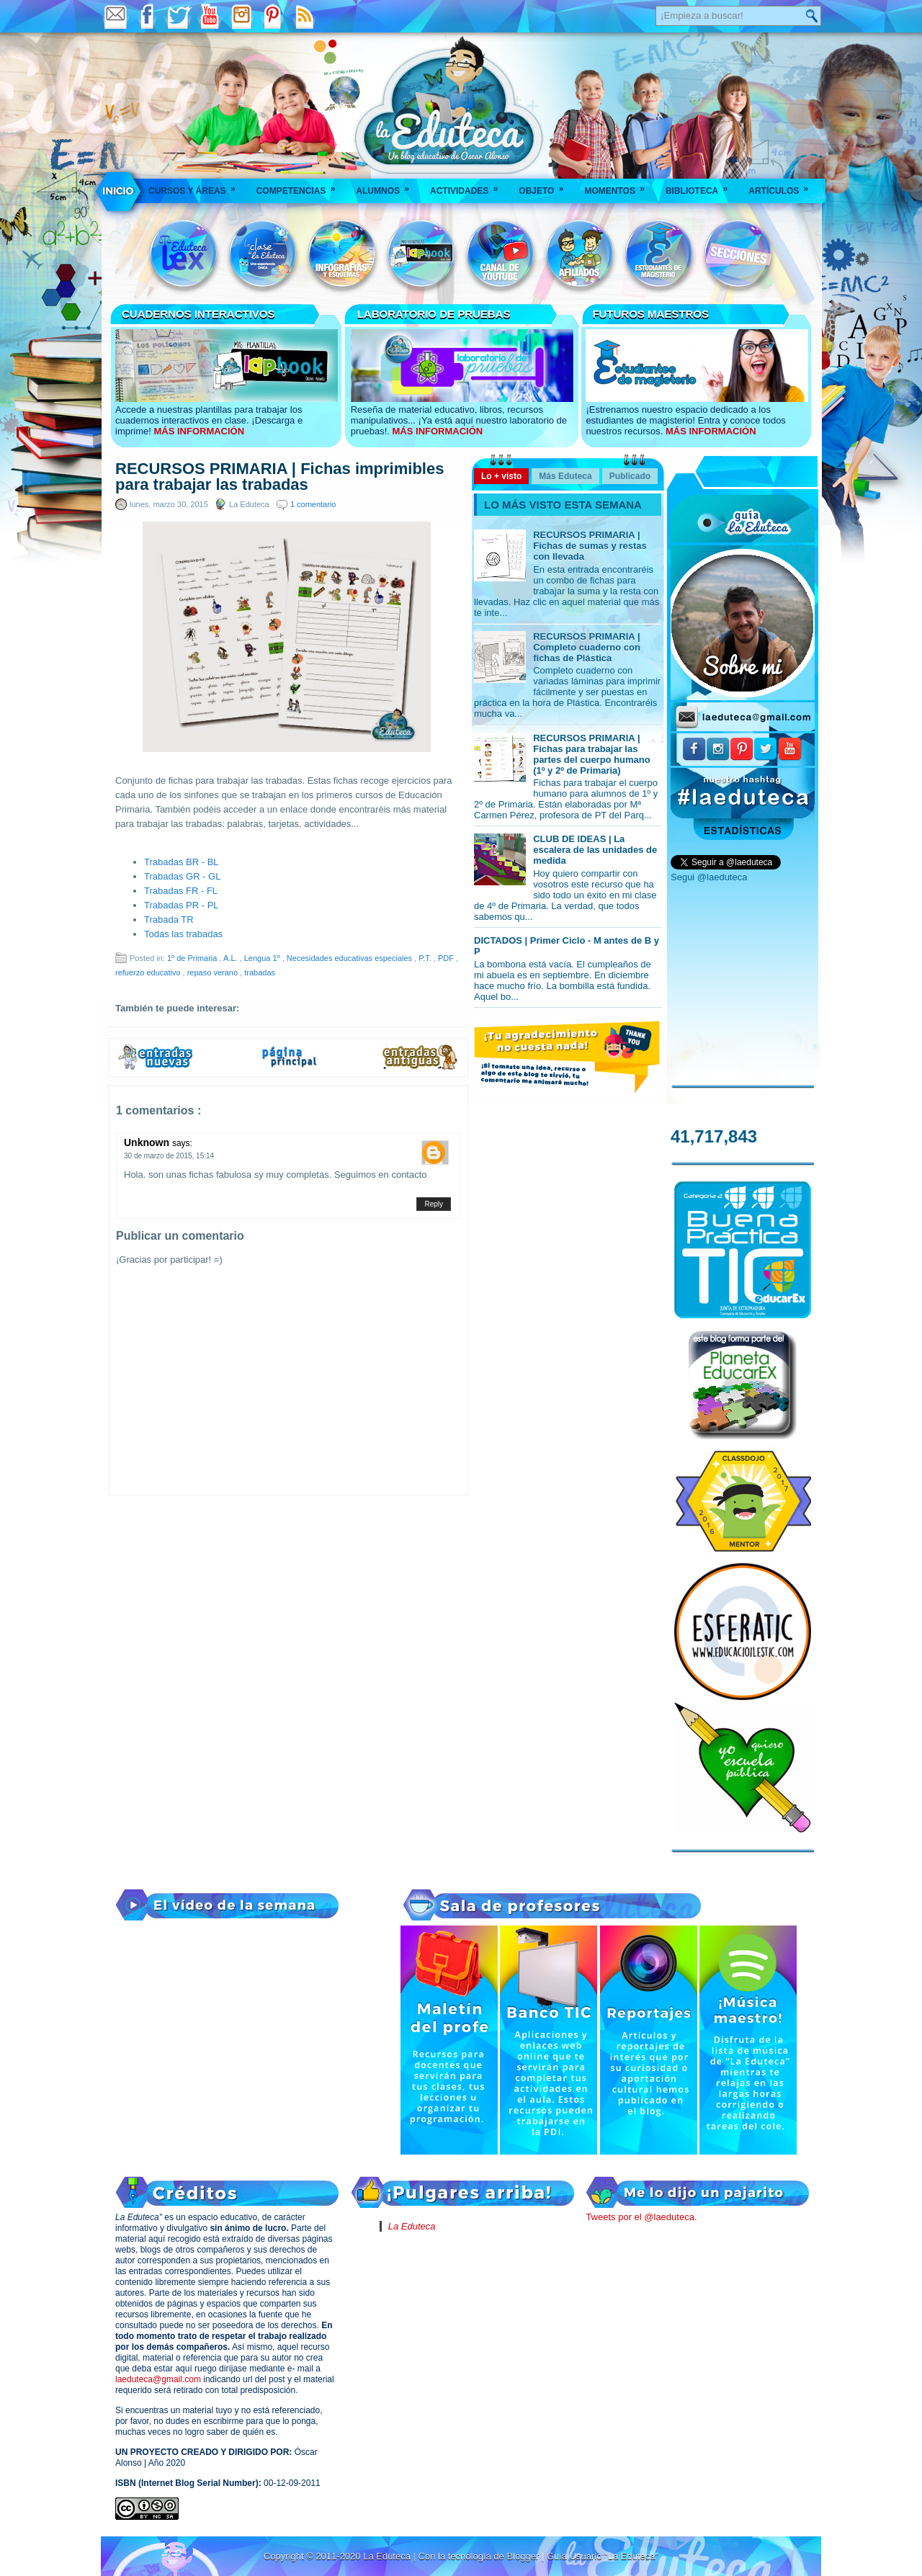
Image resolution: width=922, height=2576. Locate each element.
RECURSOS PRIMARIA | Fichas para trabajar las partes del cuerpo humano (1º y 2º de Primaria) (591, 754)
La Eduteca (412, 2226)
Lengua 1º (263, 958)
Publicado (629, 476)
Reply (433, 1204)
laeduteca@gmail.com (158, 2379)
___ (119, 191)
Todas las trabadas (183, 934)
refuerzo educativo (149, 972)
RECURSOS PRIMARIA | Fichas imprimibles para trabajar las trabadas (279, 477)
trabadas (259, 972)
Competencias (300, 186)
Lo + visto (501, 476)
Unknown (148, 1142)
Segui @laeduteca (709, 877)
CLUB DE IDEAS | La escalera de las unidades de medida (595, 849)
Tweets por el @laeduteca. (641, 2216)
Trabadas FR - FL (181, 890)
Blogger (523, 2556)
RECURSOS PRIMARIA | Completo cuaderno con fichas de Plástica (586, 647)
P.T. (426, 958)
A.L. (231, 958)
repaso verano (213, 972)
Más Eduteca (565, 476)
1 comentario (313, 504)
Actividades (468, 186)
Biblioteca (701, 186)
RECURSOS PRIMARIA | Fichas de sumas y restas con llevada (590, 545)
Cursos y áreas (196, 186)
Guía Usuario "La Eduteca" (602, 2556)
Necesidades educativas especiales (350, 958)
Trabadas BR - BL (181, 862)
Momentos (618, 186)
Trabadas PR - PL (181, 905)
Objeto (546, 186)
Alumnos (387, 186)
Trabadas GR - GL (182, 876)
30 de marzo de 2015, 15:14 (169, 1156)
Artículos (783, 186)
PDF (447, 958)
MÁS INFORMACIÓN (198, 431)
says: (182, 1143)
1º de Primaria (193, 958)
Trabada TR (169, 919)
